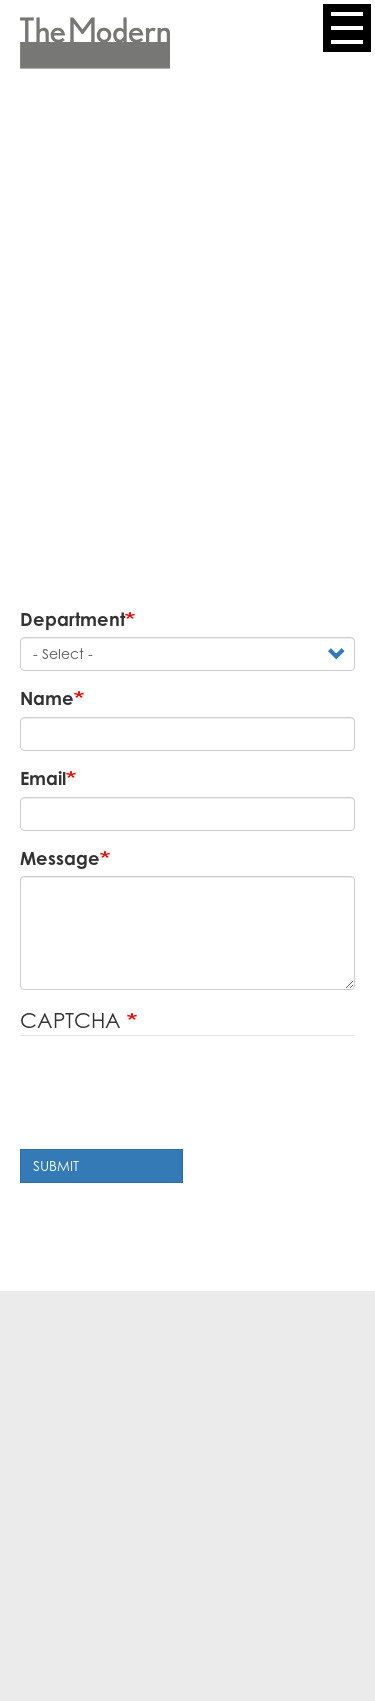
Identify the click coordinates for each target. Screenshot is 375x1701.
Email (43, 778)
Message (60, 858)
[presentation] (172, 1095)
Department (72, 619)
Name (47, 698)
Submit (56, 1165)
